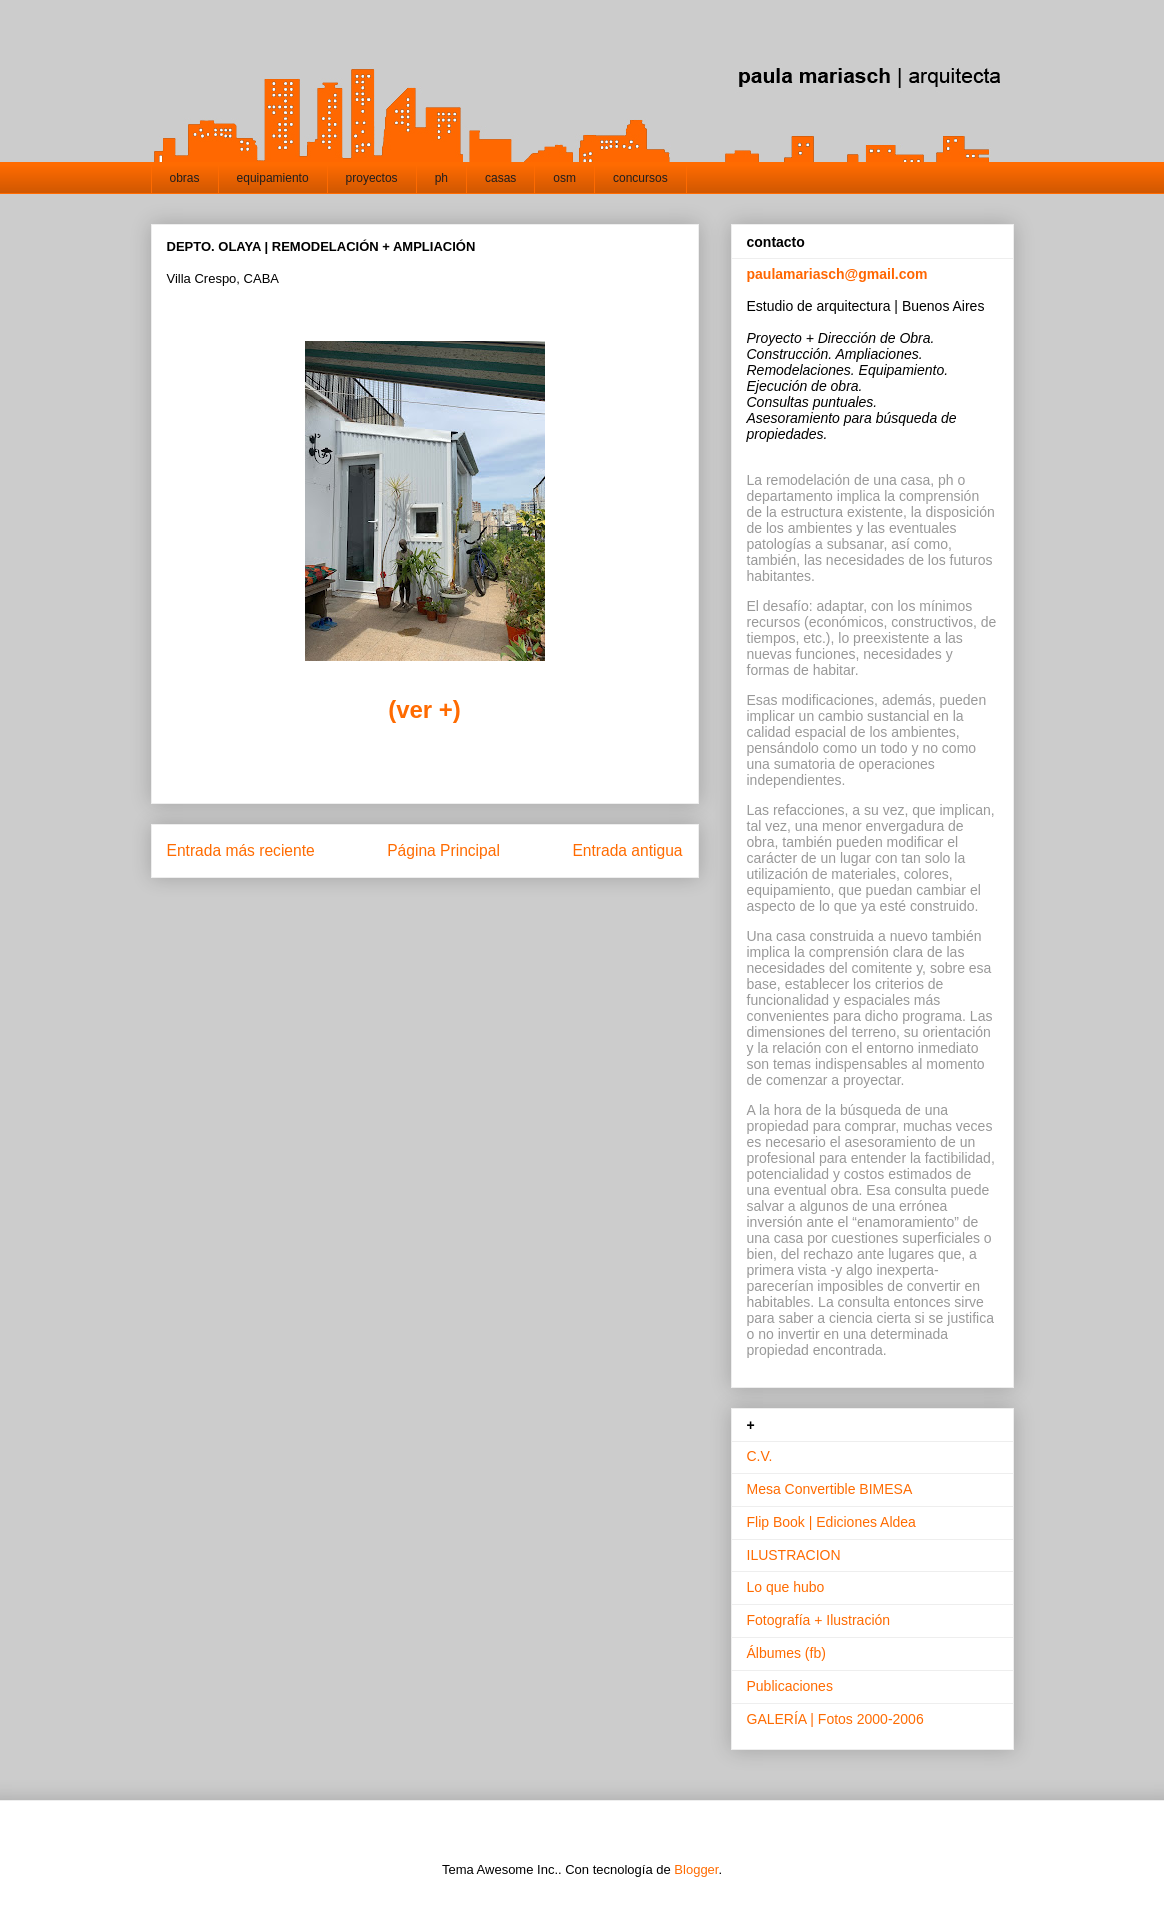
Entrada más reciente (241, 850)
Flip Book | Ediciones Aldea (831, 1522)
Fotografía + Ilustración (819, 1620)
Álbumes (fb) (786, 1653)
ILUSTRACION (794, 1555)
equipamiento (273, 178)
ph (441, 178)
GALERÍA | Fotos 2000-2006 (835, 1719)
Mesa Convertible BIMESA (830, 1489)
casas (500, 178)
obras (185, 178)
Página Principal (443, 850)
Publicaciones (790, 1686)
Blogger (696, 1869)
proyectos (372, 178)
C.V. (760, 1456)
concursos (640, 178)
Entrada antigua (627, 850)
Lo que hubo (786, 1587)
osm (564, 178)
